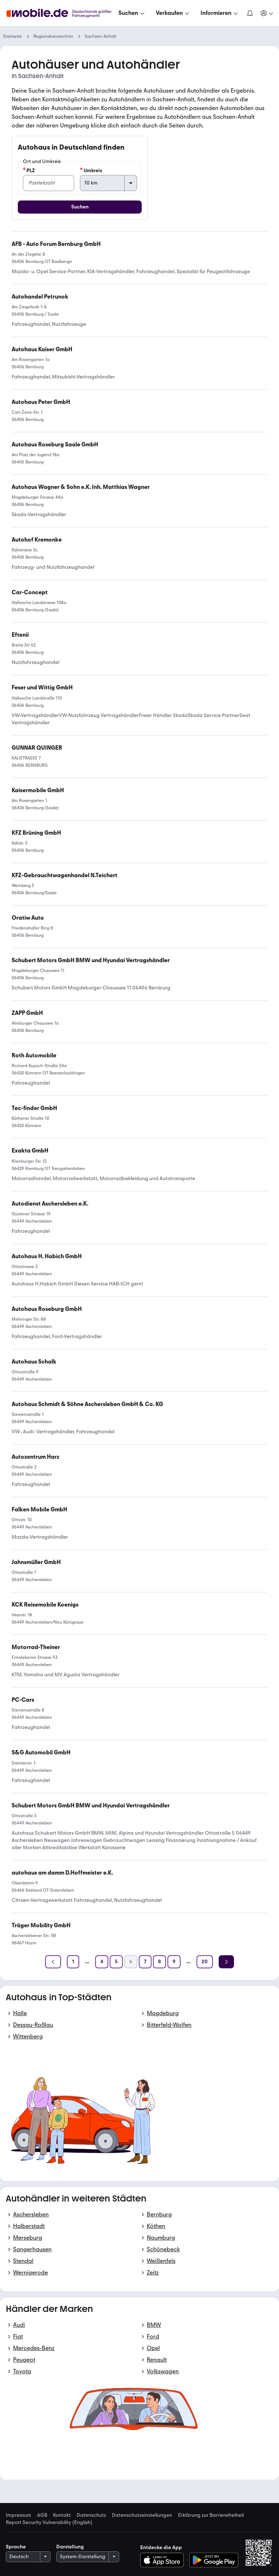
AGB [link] (42, 2515)
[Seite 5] (116, 1961)
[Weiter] (226, 1961)
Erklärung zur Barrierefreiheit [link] (211, 2515)
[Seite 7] (145, 1961)
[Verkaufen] (173, 13)
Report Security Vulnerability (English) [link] (49, 2523)
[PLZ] (48, 183)
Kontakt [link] (62, 2515)
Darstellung (70, 2547)
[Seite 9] (174, 1961)
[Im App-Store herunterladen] (164, 2560)
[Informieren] (220, 13)
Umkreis (91, 170)
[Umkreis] (108, 183)
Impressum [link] (18, 2515)
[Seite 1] (73, 1961)
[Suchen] (132, 13)
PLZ (29, 170)
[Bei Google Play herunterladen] (213, 2560)
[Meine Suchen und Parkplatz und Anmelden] (267, 13)
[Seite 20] (205, 1961)
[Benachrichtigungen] (249, 13)
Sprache (16, 2547)
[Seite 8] (159, 1961)
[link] (42, 687)
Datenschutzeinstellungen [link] (142, 2515)
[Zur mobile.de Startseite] (61, 13)
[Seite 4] (101, 1961)
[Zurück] (53, 1961)
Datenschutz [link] (91, 2515)
